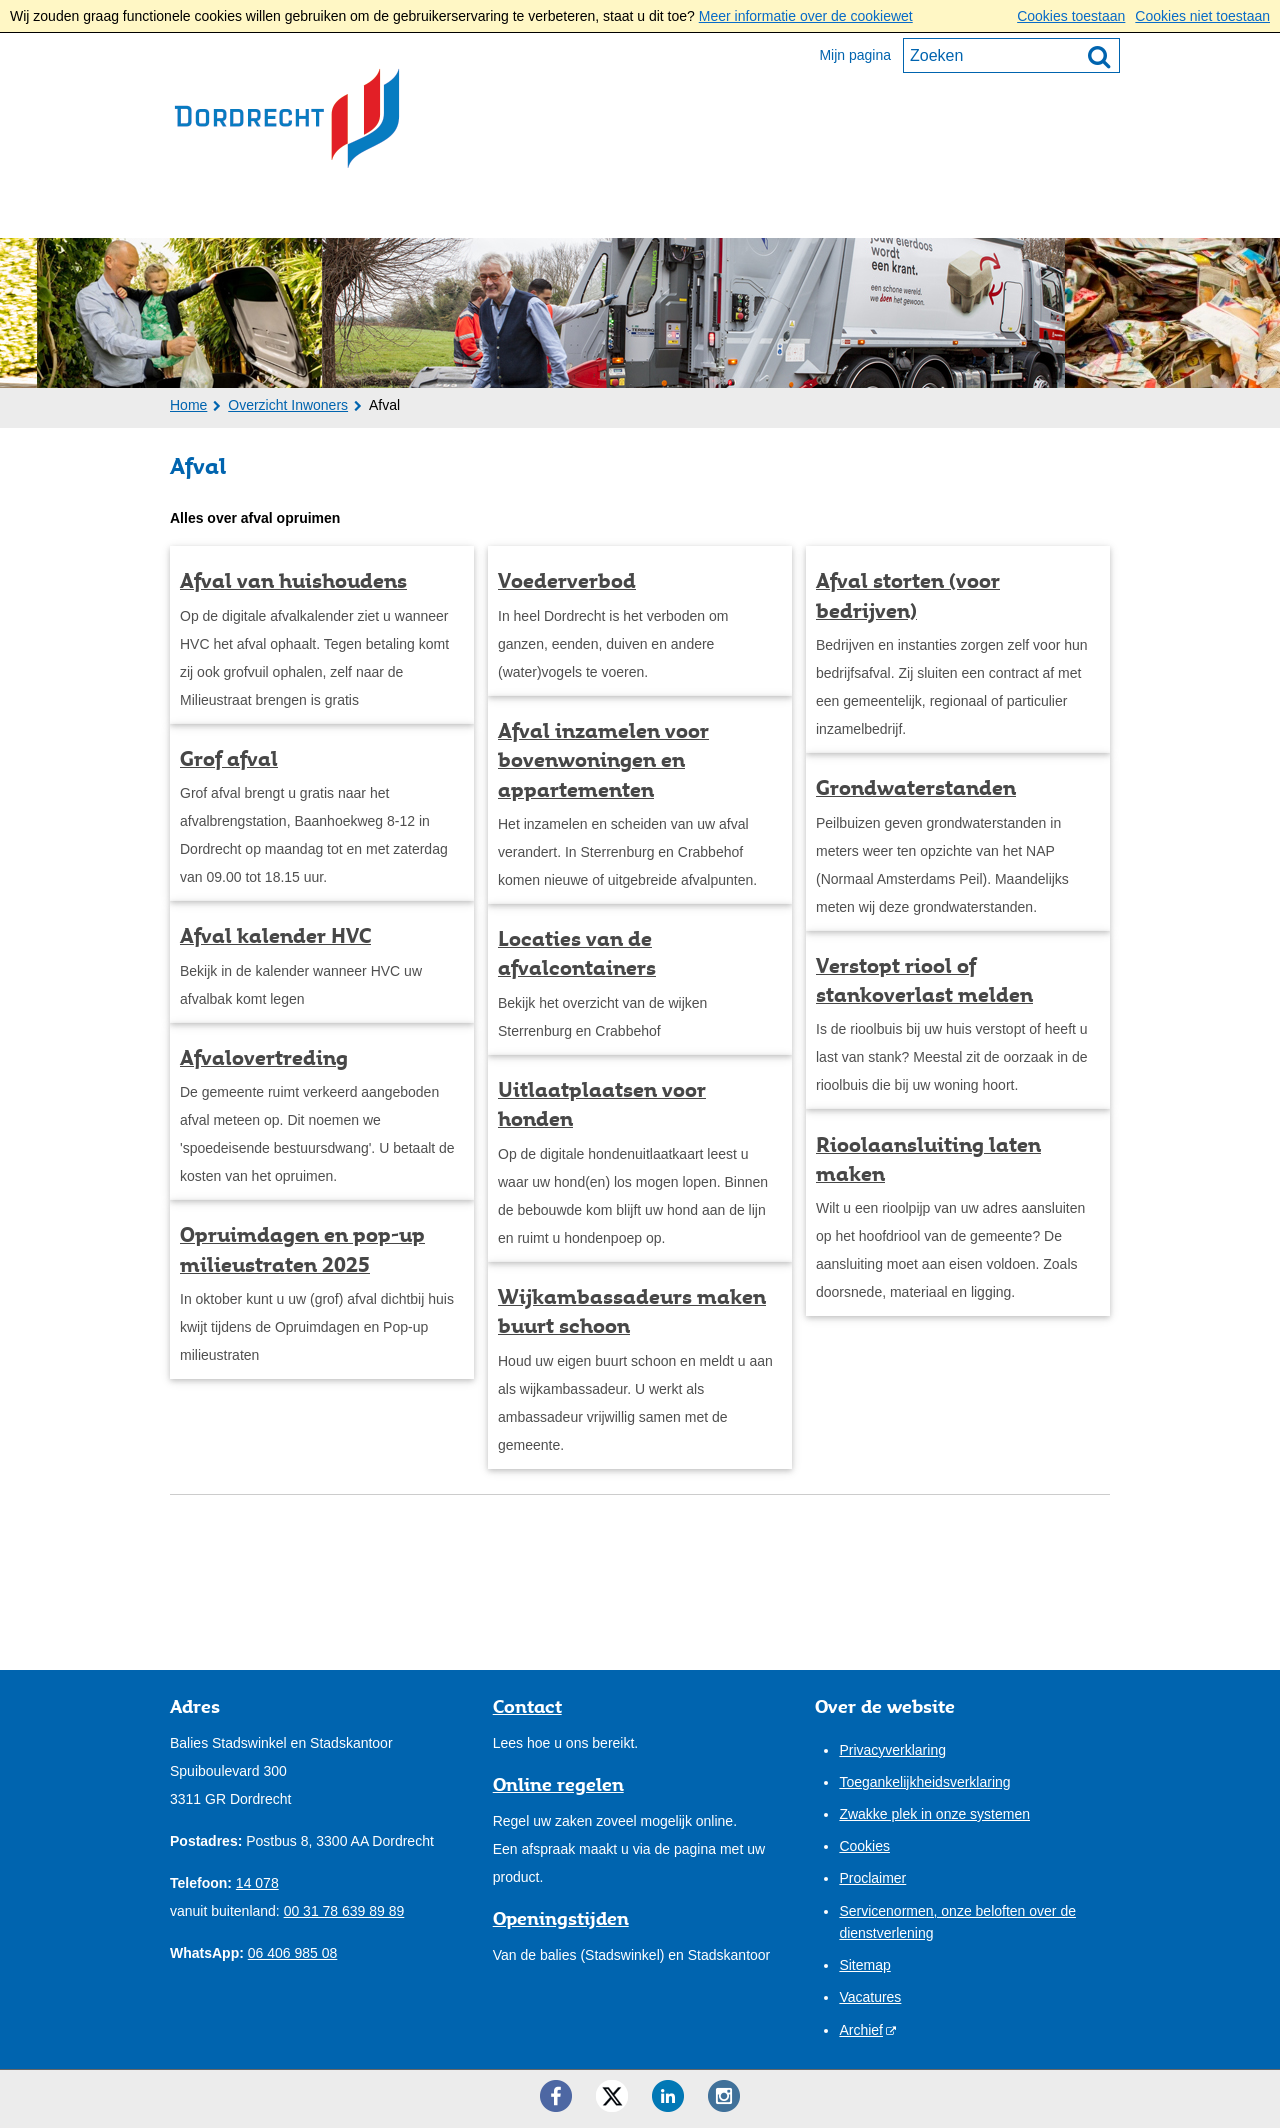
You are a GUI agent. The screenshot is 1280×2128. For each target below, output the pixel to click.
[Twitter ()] (612, 2096)
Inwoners (231, 210)
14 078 (257, 1883)
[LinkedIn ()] (668, 2096)
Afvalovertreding (264, 1058)
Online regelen (558, 1784)
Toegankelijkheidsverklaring (924, 1782)
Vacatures (870, 1997)
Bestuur (519, 210)
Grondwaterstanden (916, 788)
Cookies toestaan (1071, 16)
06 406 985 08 (293, 1953)
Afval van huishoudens (293, 581)
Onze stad (641, 210)
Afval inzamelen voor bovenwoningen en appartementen (603, 760)
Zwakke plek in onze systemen (934, 1814)
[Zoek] (1099, 56)
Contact (762, 210)
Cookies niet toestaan (1202, 16)
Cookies (864, 1846)
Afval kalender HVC (275, 936)
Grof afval (229, 759)
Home (188, 405)
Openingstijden (561, 1918)
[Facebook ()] (556, 2096)
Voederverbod (567, 581)
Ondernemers (378, 210)
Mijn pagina (855, 55)
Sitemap (864, 1965)
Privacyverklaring (892, 1750)
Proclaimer (872, 1878)
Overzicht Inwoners (288, 405)
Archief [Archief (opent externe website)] (861, 2030)
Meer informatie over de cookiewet (806, 16)
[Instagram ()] (724, 2096)
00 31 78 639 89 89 (344, 1911)
